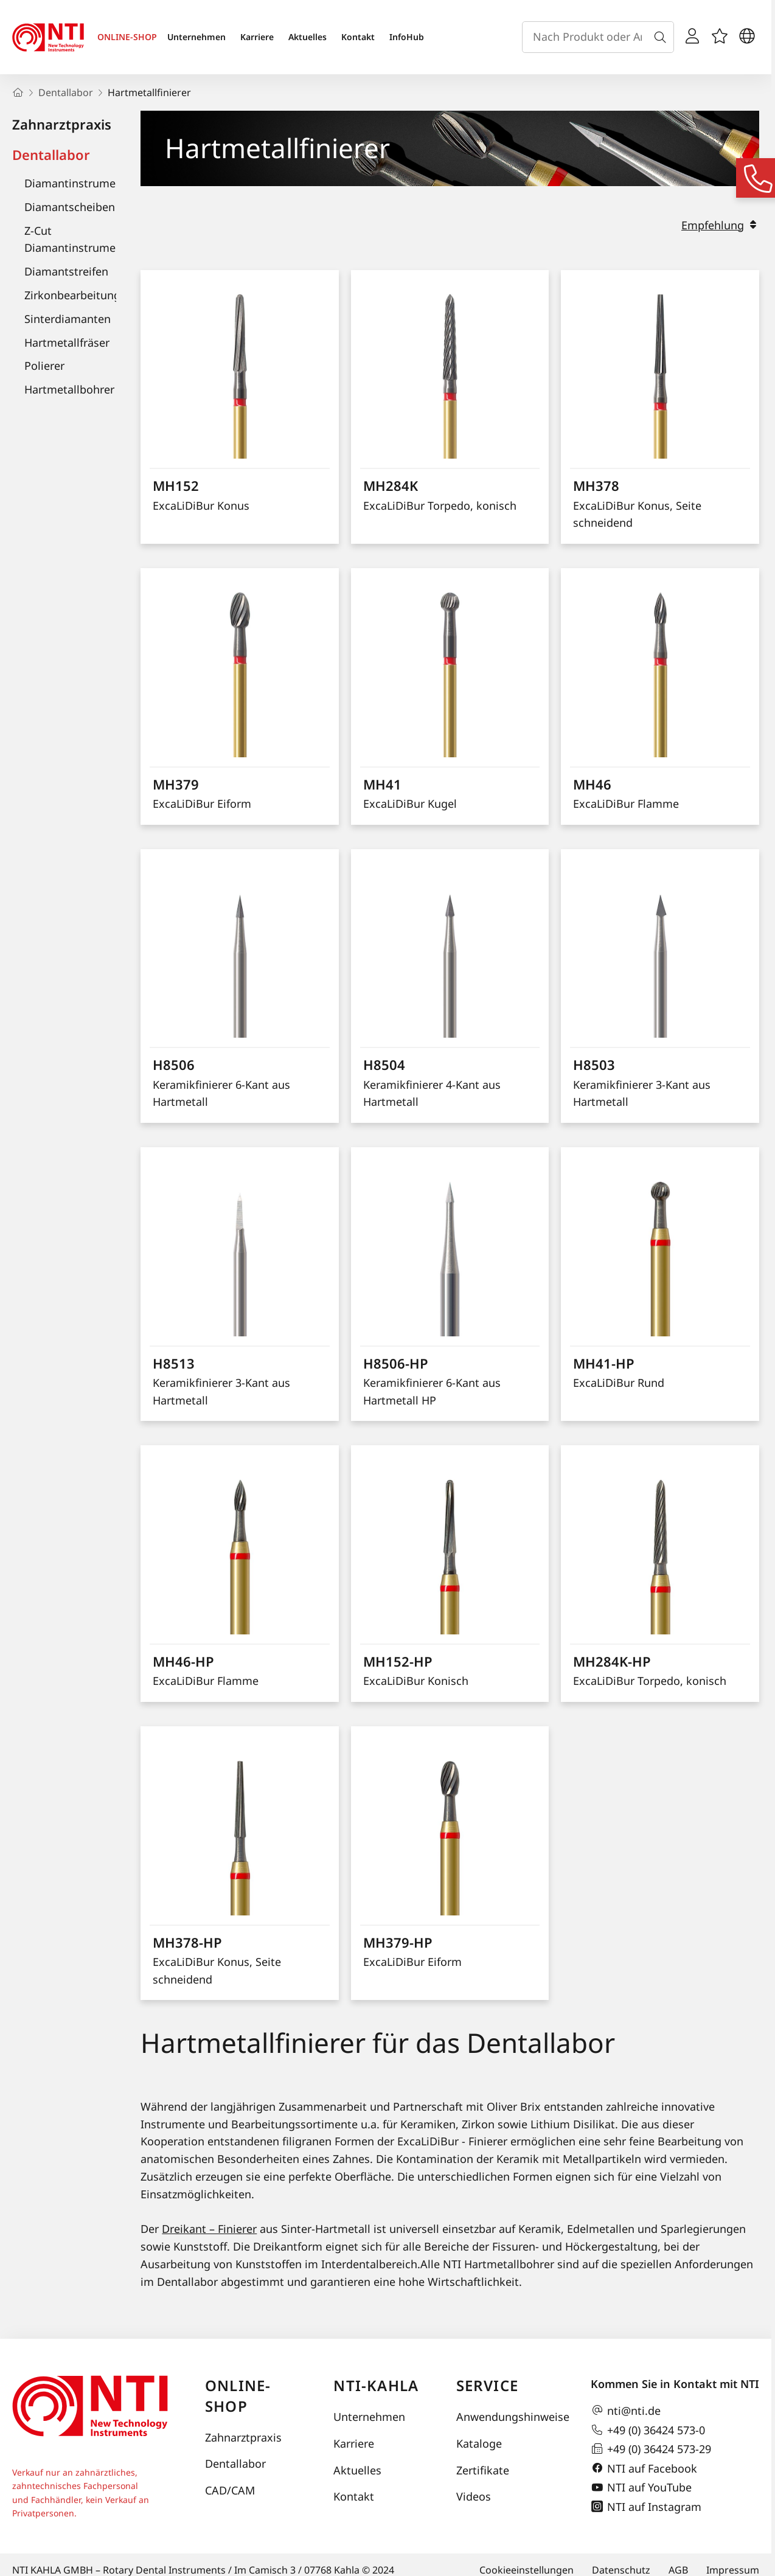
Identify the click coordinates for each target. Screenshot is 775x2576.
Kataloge (479, 2443)
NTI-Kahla (376, 2385)
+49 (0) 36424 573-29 (651, 2449)
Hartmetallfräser (66, 342)
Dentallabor (51, 154)
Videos (473, 2496)
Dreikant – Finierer (209, 2228)
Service (487, 2385)
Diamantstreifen (66, 271)
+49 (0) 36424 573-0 (648, 2430)
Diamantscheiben (69, 207)
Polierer (44, 365)
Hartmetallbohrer (69, 389)
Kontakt (358, 37)
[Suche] (662, 37)
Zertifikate (482, 2470)
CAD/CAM (230, 2490)
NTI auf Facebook (644, 2468)
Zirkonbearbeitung (72, 295)
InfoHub (406, 37)
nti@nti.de (626, 2410)
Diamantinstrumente (78, 183)
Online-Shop (238, 2395)
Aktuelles (307, 37)
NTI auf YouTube (641, 2487)
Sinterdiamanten (67, 318)
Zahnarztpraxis (61, 124)
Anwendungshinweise (511, 2416)
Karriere (257, 37)
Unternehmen (196, 37)
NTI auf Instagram (646, 2506)
